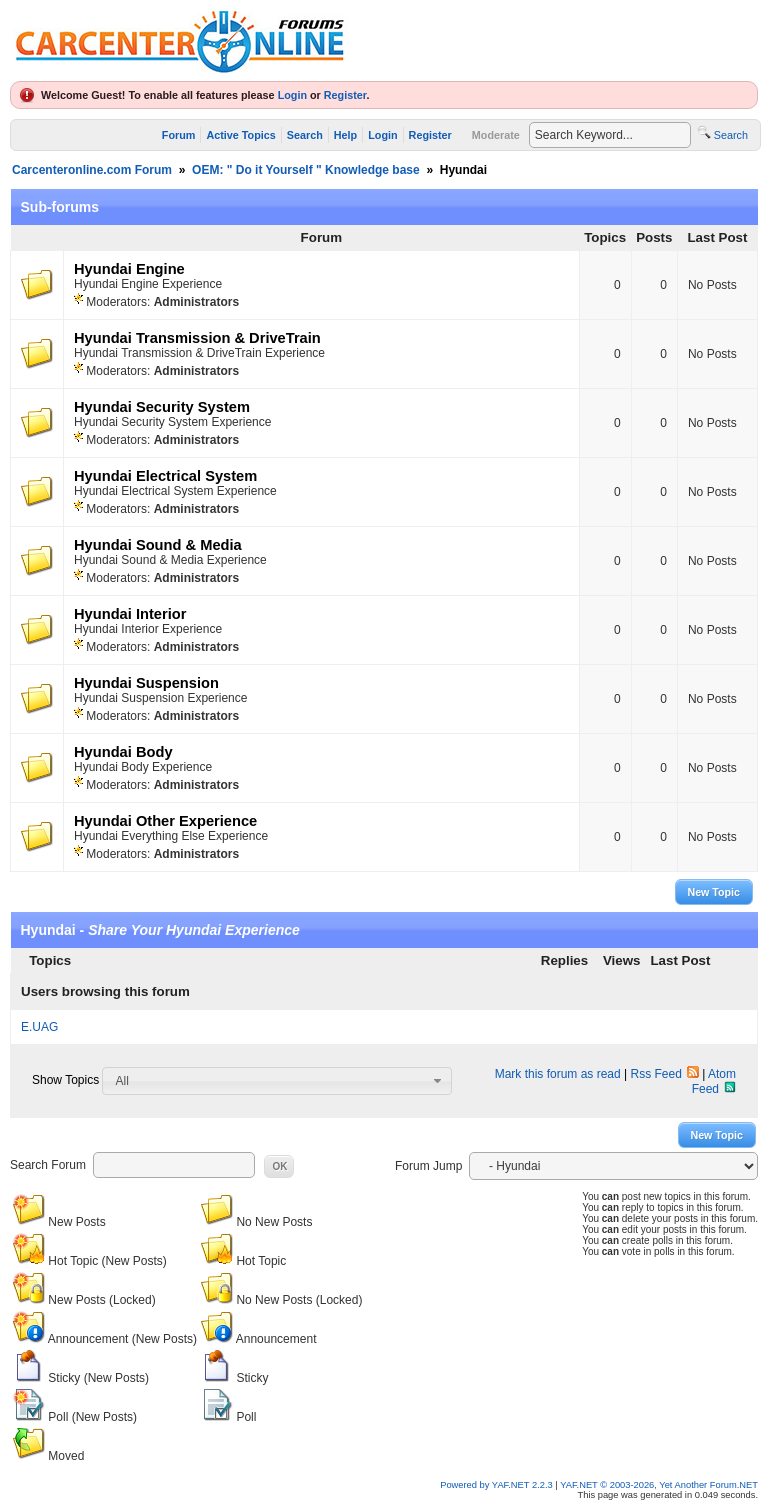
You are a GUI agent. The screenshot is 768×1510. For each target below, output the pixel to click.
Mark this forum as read (558, 1074)
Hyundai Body (123, 752)
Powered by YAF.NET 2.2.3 (497, 1485)
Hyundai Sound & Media (158, 545)
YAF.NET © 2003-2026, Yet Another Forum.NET (659, 1485)
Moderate (496, 135)
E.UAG (39, 1027)
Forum (179, 135)
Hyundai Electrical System (165, 476)
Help (345, 135)
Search (305, 135)
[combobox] (277, 1081)
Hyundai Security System (162, 407)
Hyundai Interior (130, 614)
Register (345, 95)
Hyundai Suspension (146, 683)
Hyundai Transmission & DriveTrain (197, 338)
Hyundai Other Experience (165, 821)
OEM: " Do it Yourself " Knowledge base (306, 170)
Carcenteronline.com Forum (92, 170)
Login (292, 95)
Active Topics (240, 135)
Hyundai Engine (129, 269)
